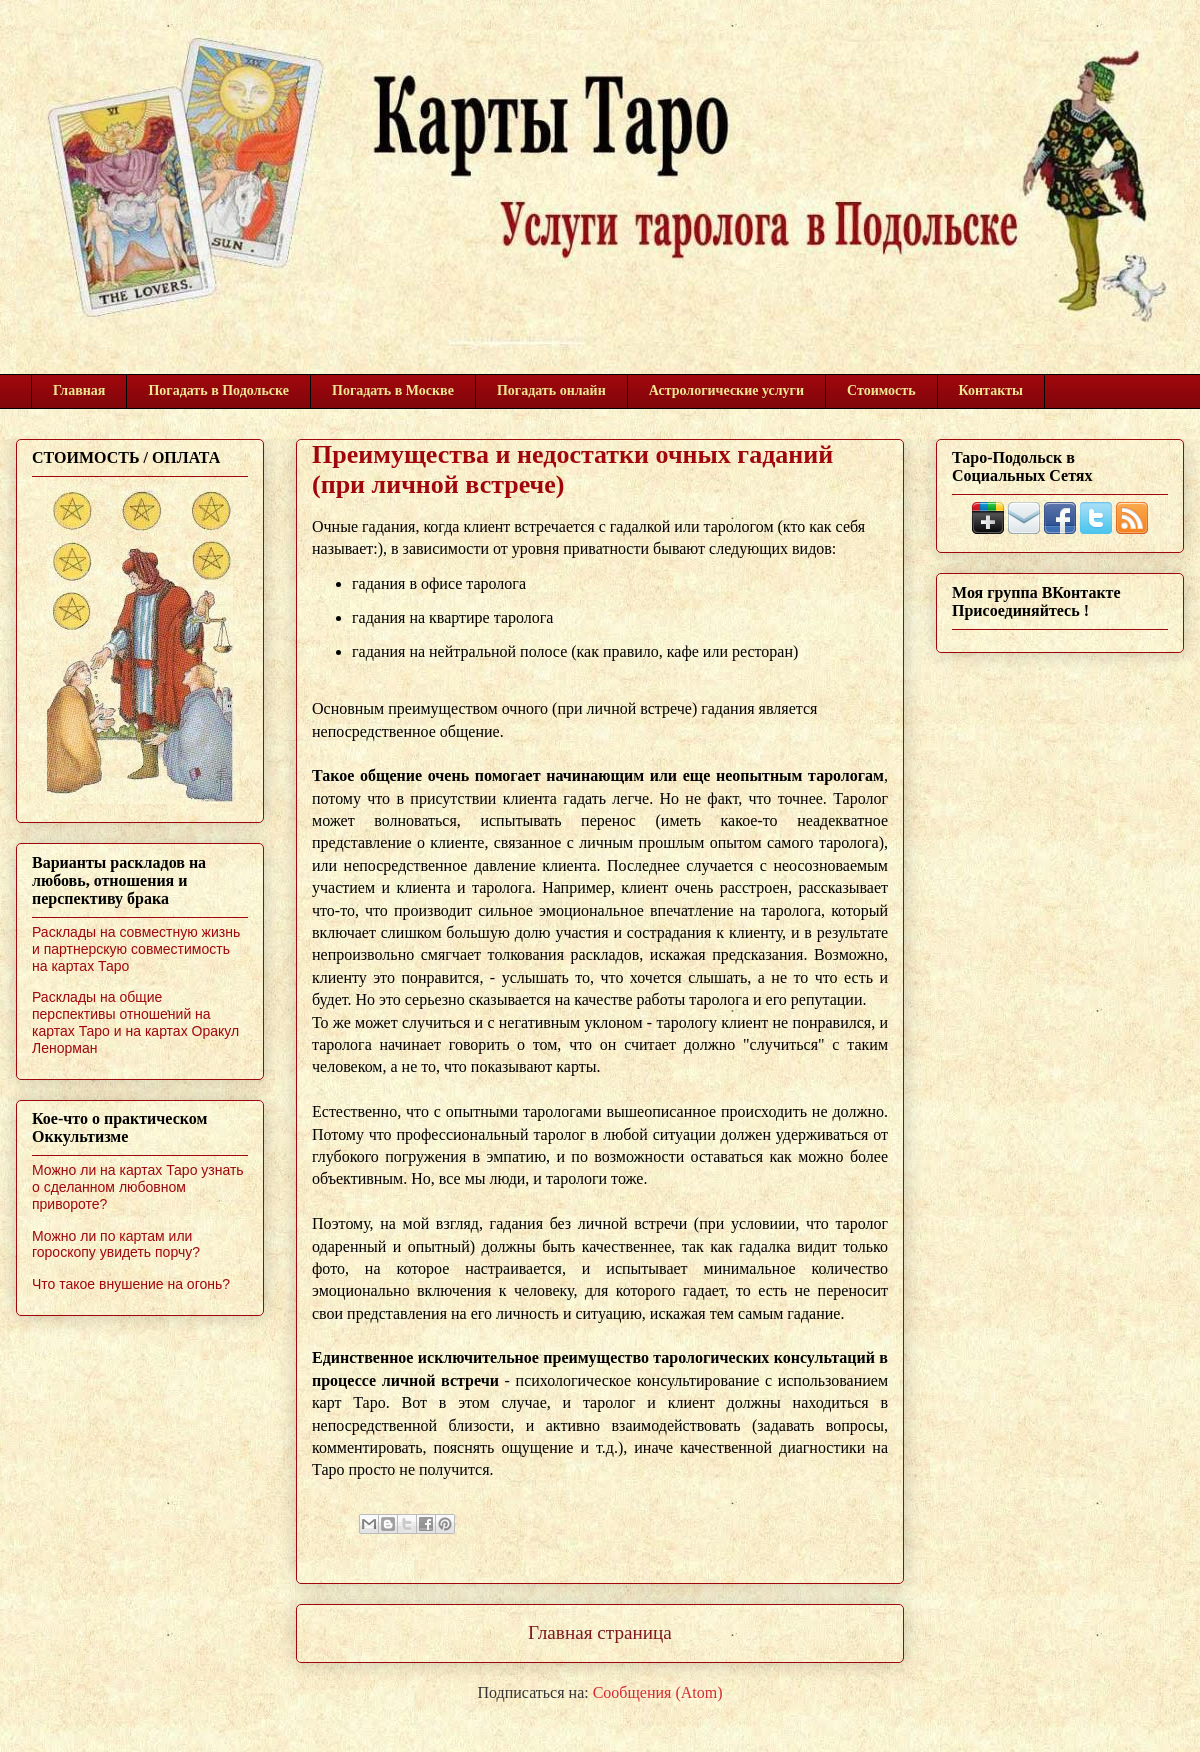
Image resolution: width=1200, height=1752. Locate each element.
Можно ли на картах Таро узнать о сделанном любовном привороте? (138, 1187)
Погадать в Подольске (218, 390)
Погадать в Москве (393, 390)
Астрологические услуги (726, 390)
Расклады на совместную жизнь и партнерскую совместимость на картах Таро (136, 949)
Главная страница (600, 1632)
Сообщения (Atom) (658, 1692)
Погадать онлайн (551, 390)
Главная (79, 390)
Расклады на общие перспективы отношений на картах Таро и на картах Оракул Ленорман (135, 1022)
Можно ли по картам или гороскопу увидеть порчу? (116, 1244)
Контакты (991, 390)
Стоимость (881, 390)
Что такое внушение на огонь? (131, 1284)
